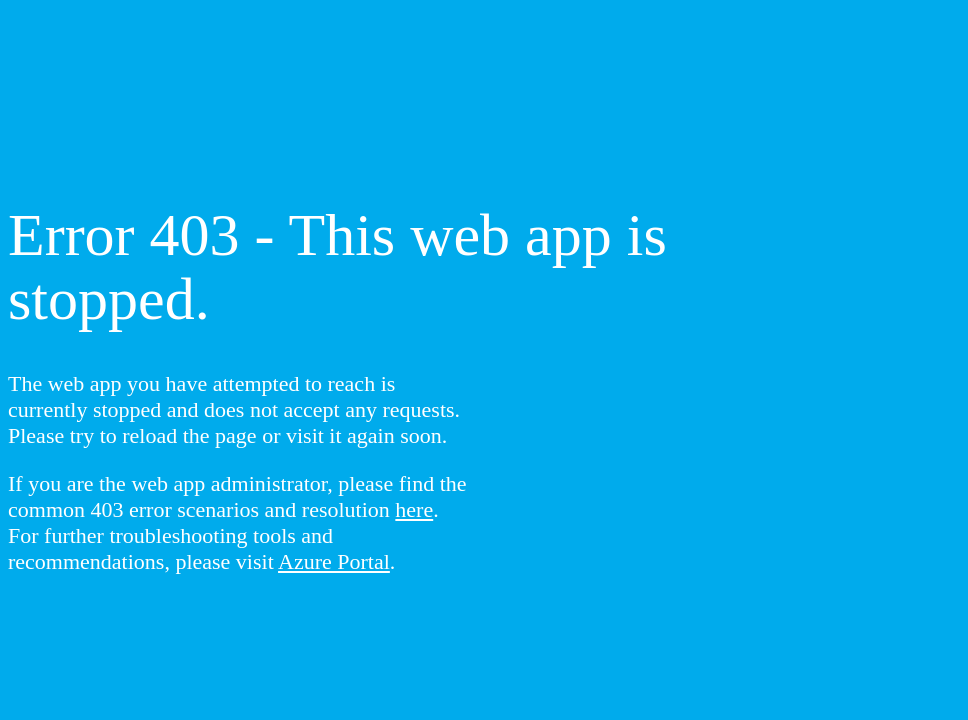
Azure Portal (334, 561)
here (414, 509)
